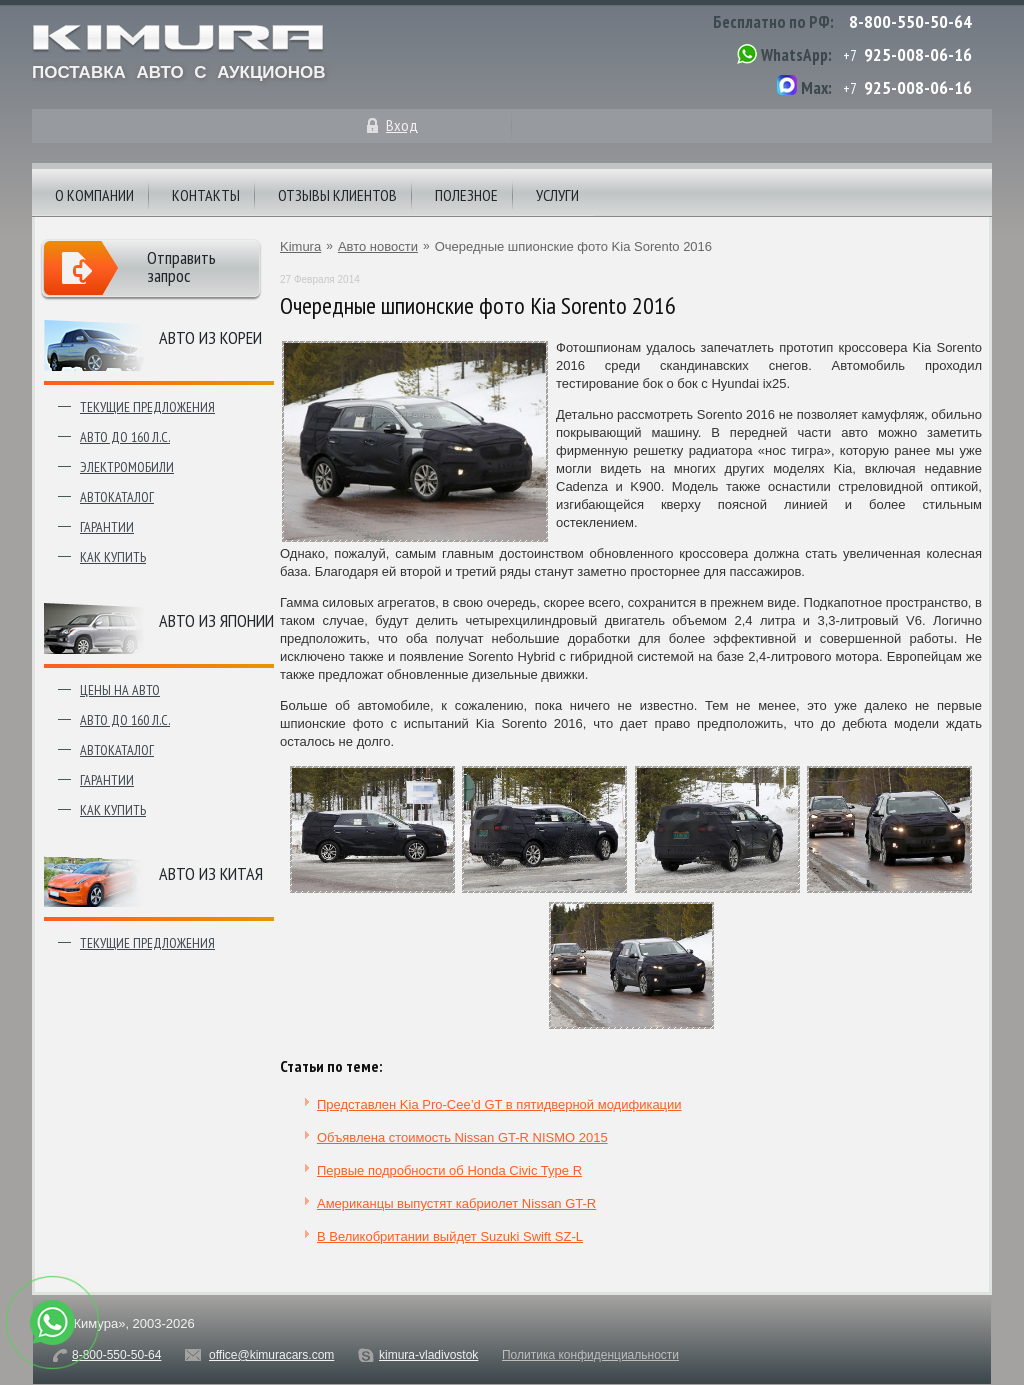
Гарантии (107, 527)
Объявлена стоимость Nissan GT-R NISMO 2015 (462, 1137)
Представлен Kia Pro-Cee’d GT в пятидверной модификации (499, 1104)
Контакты (206, 195)
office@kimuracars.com (271, 1355)
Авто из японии (216, 620)
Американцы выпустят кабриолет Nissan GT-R (456, 1203)
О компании (94, 195)
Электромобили (127, 467)
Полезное (466, 195)
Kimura (300, 246)
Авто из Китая (211, 873)
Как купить (113, 557)
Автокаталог (117, 497)
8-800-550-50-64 (910, 21)
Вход (402, 125)
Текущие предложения (147, 407)
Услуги (557, 195)
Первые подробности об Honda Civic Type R (449, 1170)
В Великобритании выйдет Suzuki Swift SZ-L (450, 1236)
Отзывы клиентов (337, 195)
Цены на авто (120, 690)
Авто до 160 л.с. (125, 437)
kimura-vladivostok (428, 1355)
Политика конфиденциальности (590, 1355)
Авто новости (378, 246)
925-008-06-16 (918, 54)
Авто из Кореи (210, 337)
